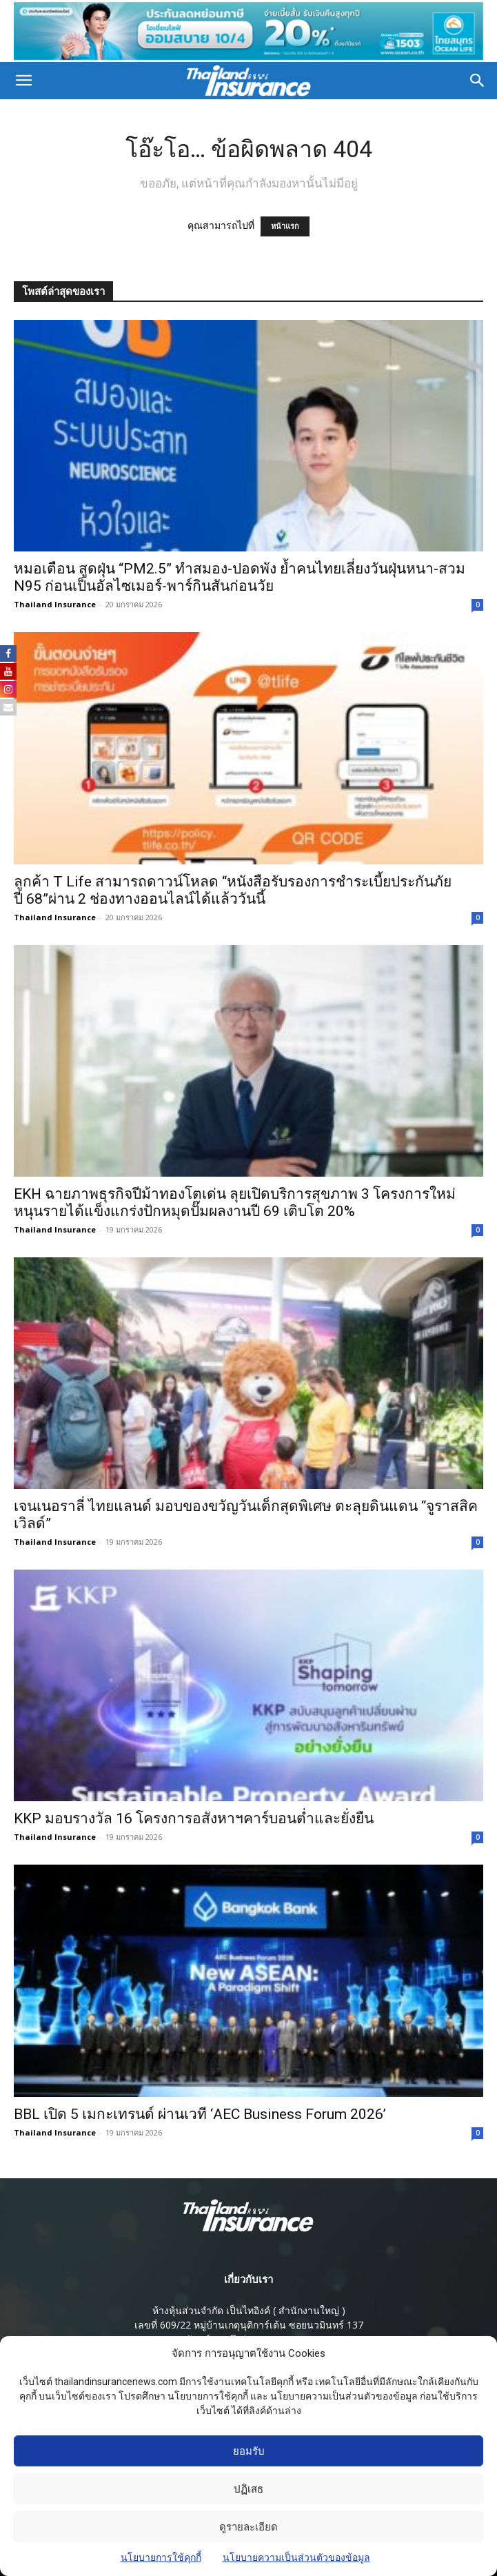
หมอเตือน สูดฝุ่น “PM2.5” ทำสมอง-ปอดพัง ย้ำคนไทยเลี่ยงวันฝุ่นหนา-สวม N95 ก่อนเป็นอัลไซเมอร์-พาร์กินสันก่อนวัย (239, 573)
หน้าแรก (285, 222)
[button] (23, 76)
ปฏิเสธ (248, 2489)
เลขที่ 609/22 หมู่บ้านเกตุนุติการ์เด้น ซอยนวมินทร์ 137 (248, 2320)
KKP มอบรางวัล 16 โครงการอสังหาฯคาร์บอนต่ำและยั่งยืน (194, 1815)
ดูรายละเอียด (248, 2527)
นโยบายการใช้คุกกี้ (161, 2557)
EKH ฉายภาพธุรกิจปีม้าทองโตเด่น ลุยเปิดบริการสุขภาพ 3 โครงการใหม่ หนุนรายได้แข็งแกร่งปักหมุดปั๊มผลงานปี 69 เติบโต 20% (235, 1198)
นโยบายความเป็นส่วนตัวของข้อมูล (296, 2557)
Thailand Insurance (55, 600)
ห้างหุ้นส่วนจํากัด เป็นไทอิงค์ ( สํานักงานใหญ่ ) (248, 2306)
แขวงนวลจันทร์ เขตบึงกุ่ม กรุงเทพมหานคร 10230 (249, 2335)
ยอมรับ (249, 2451)
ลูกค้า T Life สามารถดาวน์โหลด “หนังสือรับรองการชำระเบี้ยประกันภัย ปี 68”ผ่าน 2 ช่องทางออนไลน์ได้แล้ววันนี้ (233, 886)
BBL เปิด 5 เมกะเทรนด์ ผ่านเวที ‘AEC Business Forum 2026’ (200, 2110)
